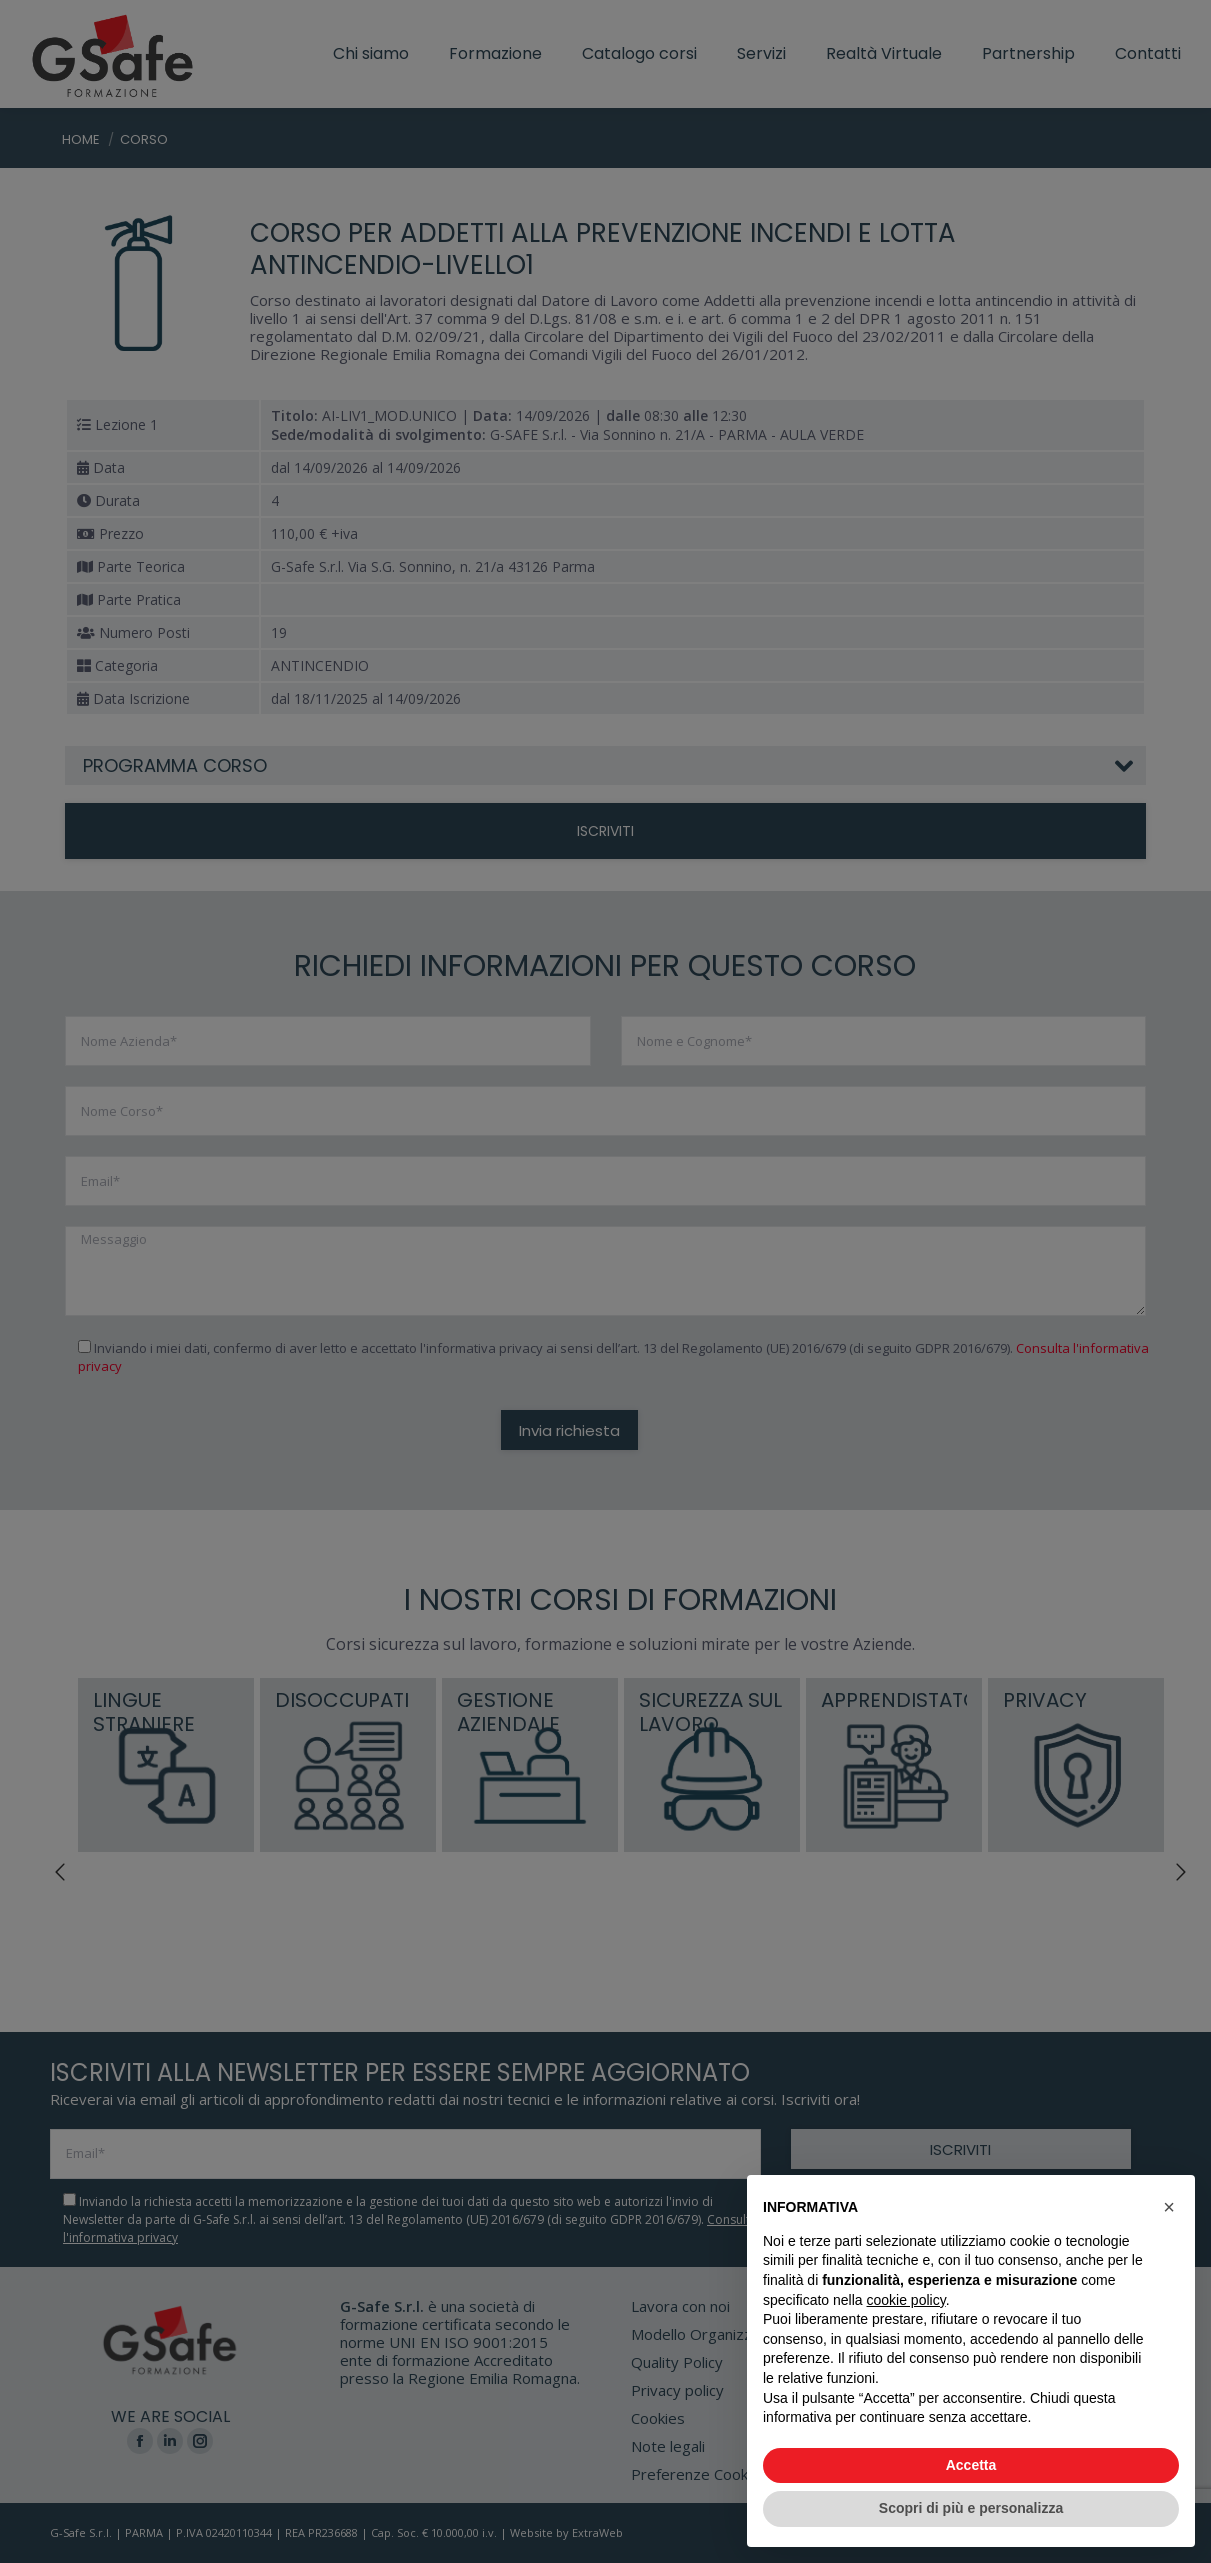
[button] (1169, 2207)
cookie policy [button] (906, 2300)
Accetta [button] (971, 2465)
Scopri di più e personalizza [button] (971, 2508)
